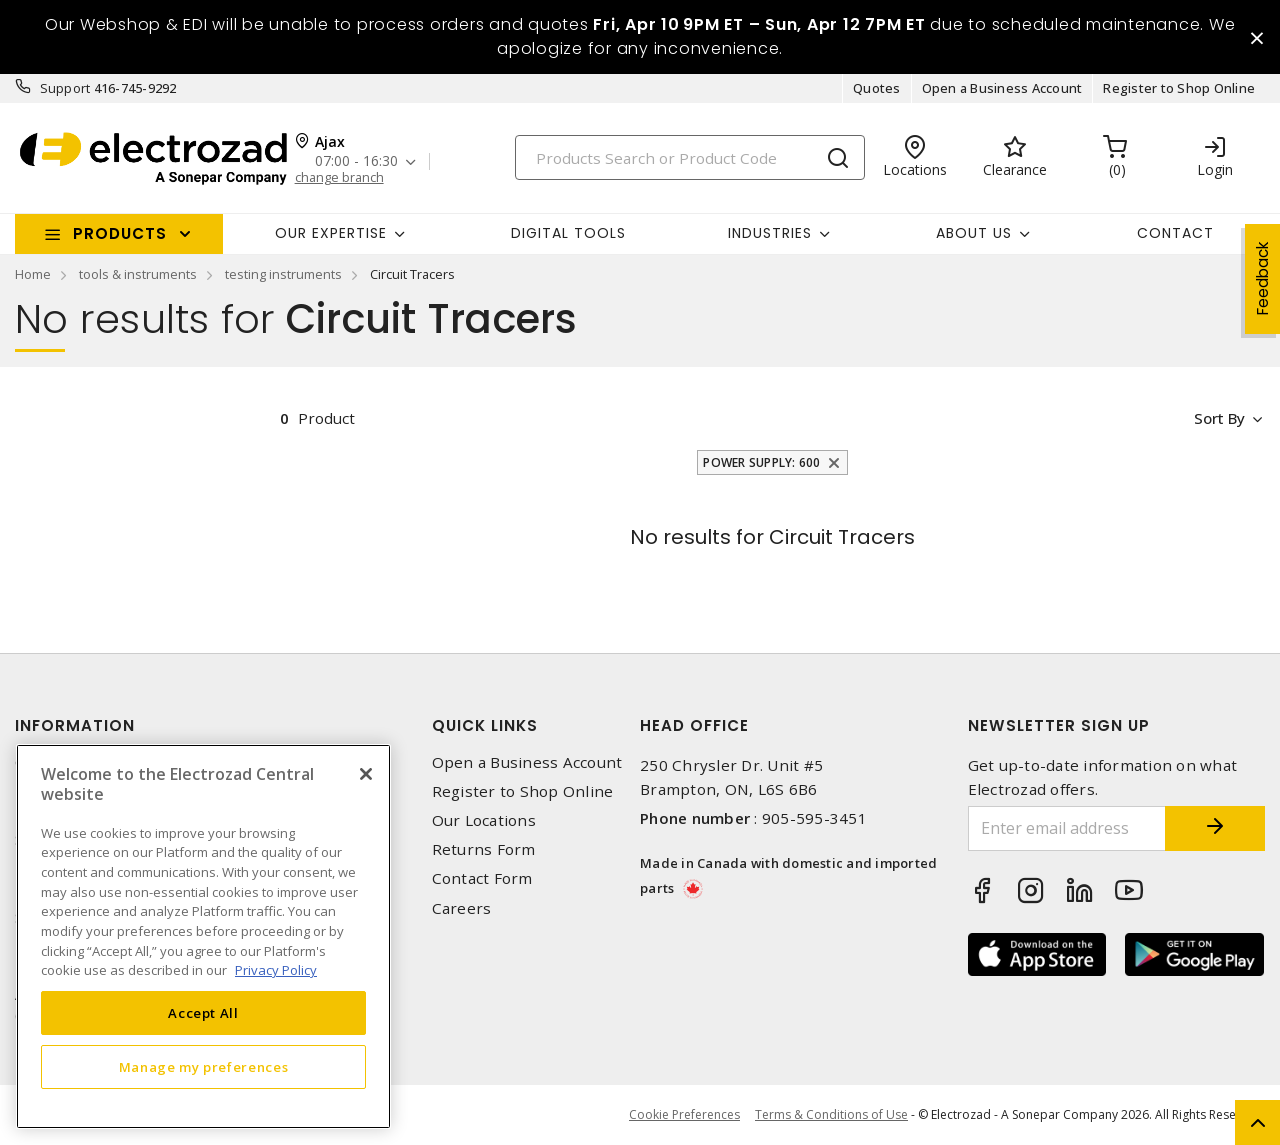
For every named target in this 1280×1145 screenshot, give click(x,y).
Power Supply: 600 (761, 462)
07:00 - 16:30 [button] (356, 161)
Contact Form (482, 879)
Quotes (877, 88)
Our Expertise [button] (331, 233)
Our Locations (484, 820)
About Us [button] (974, 233)
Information (75, 725)
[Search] (690, 157)
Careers (462, 908)
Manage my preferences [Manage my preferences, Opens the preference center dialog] (204, 1067)
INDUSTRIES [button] (770, 233)
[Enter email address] (1067, 828)
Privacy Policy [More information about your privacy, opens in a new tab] (276, 970)
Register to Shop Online (1179, 88)
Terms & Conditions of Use (831, 1114)
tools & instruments (138, 274)
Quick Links (485, 725)
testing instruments (283, 274)
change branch (339, 177)
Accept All (203, 1013)
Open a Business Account (1002, 88)
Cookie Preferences (684, 1115)
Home (33, 274)
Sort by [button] (1218, 418)
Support (65, 88)
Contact (1175, 233)
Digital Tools (568, 233)
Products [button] (120, 233)
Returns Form (484, 849)
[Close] (366, 774)
